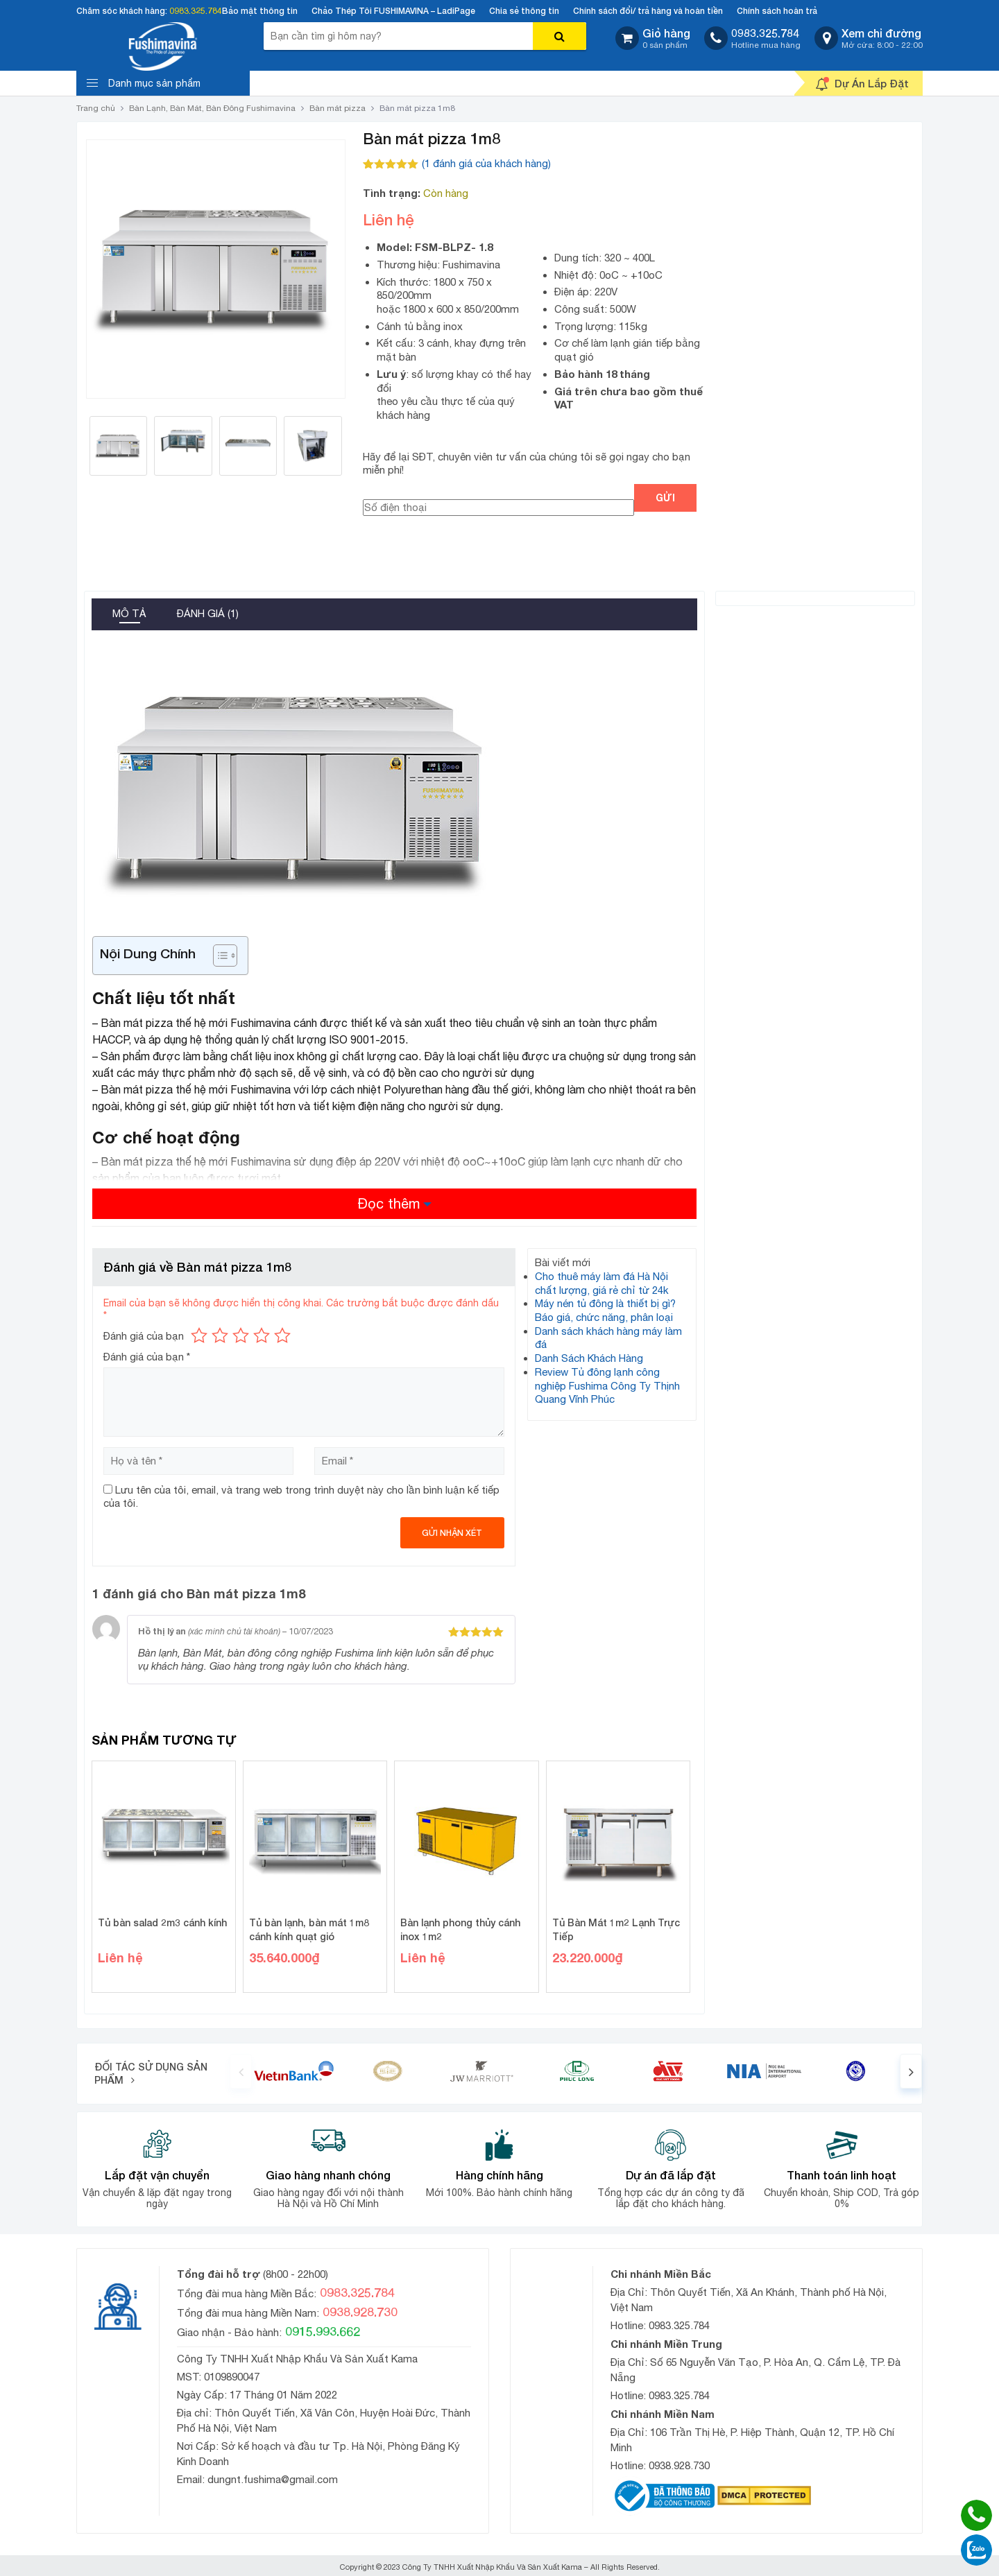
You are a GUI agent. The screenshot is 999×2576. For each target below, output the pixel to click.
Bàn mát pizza (337, 108)
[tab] (129, 614)
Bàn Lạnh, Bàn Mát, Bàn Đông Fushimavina (212, 108)
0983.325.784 (195, 11)
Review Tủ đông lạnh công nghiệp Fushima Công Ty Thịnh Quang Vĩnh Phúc (607, 1385)
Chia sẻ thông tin (524, 11)
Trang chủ (95, 108)
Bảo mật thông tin (260, 11)
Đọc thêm (388, 1203)
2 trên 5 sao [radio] (220, 1335)
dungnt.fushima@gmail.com (272, 2479)
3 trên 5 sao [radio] (240, 1335)
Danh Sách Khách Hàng (589, 1358)
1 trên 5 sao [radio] (199, 1335)
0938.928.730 (679, 2465)
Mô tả (129, 613)
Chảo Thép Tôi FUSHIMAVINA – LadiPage (393, 11)
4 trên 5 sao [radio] (261, 1335)
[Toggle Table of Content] (218, 955)
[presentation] (241, 2071)
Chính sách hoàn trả (777, 11)
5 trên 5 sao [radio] (282, 1335)
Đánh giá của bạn (143, 1336)
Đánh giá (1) (208, 613)
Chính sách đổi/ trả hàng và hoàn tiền (648, 11)
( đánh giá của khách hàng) (486, 163)
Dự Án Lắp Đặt (862, 84)
